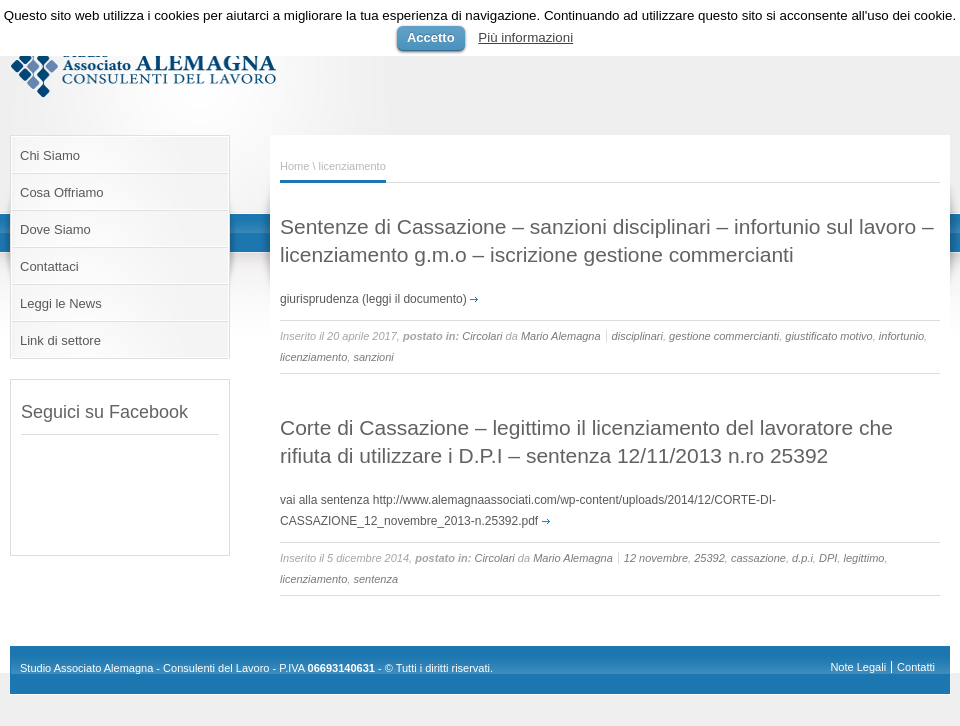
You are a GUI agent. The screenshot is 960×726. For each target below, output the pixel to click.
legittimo (863, 558)
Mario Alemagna (561, 336)
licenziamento (313, 357)
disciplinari (637, 336)
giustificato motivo (828, 336)
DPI (828, 558)
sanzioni (373, 357)
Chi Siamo (50, 155)
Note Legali (858, 667)
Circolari (482, 336)
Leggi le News (61, 303)
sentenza (375, 579)
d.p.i (802, 558)
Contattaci (49, 266)
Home (294, 166)
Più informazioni (525, 37)
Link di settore (60, 340)
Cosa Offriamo (62, 192)
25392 (709, 558)
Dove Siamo (55, 229)
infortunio (901, 336)
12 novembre (656, 558)
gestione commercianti (724, 336)
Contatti (916, 667)
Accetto (431, 37)
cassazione (758, 558)
